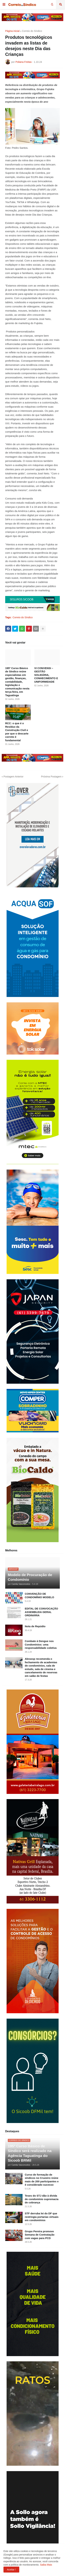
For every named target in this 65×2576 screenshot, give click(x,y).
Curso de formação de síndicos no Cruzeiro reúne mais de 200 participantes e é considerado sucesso (42, 2179)
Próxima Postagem (51, 776)
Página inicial (12, 31)
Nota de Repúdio (35, 1626)
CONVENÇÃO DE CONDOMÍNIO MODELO (39, 1595)
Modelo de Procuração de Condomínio (30, 1577)
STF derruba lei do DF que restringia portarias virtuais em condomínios (41, 2217)
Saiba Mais (45, 2564)
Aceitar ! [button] (11, 2569)
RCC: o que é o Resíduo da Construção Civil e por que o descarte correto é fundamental (16, 732)
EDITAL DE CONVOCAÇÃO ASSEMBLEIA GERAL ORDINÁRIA (41, 1612)
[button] (4, 4)
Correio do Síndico (32, 31)
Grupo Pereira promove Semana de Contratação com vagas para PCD (39, 2235)
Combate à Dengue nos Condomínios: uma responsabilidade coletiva (41, 1644)
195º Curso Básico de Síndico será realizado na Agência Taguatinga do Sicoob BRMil (29, 2153)
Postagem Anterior (13, 776)
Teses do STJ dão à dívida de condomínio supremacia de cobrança (41, 2199)
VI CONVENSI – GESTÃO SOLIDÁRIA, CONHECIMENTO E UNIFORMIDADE (46, 675)
